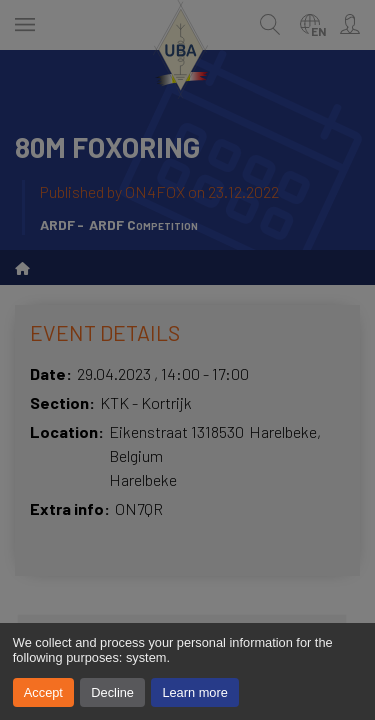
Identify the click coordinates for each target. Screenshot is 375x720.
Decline (112, 692)
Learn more (194, 692)
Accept (43, 692)
